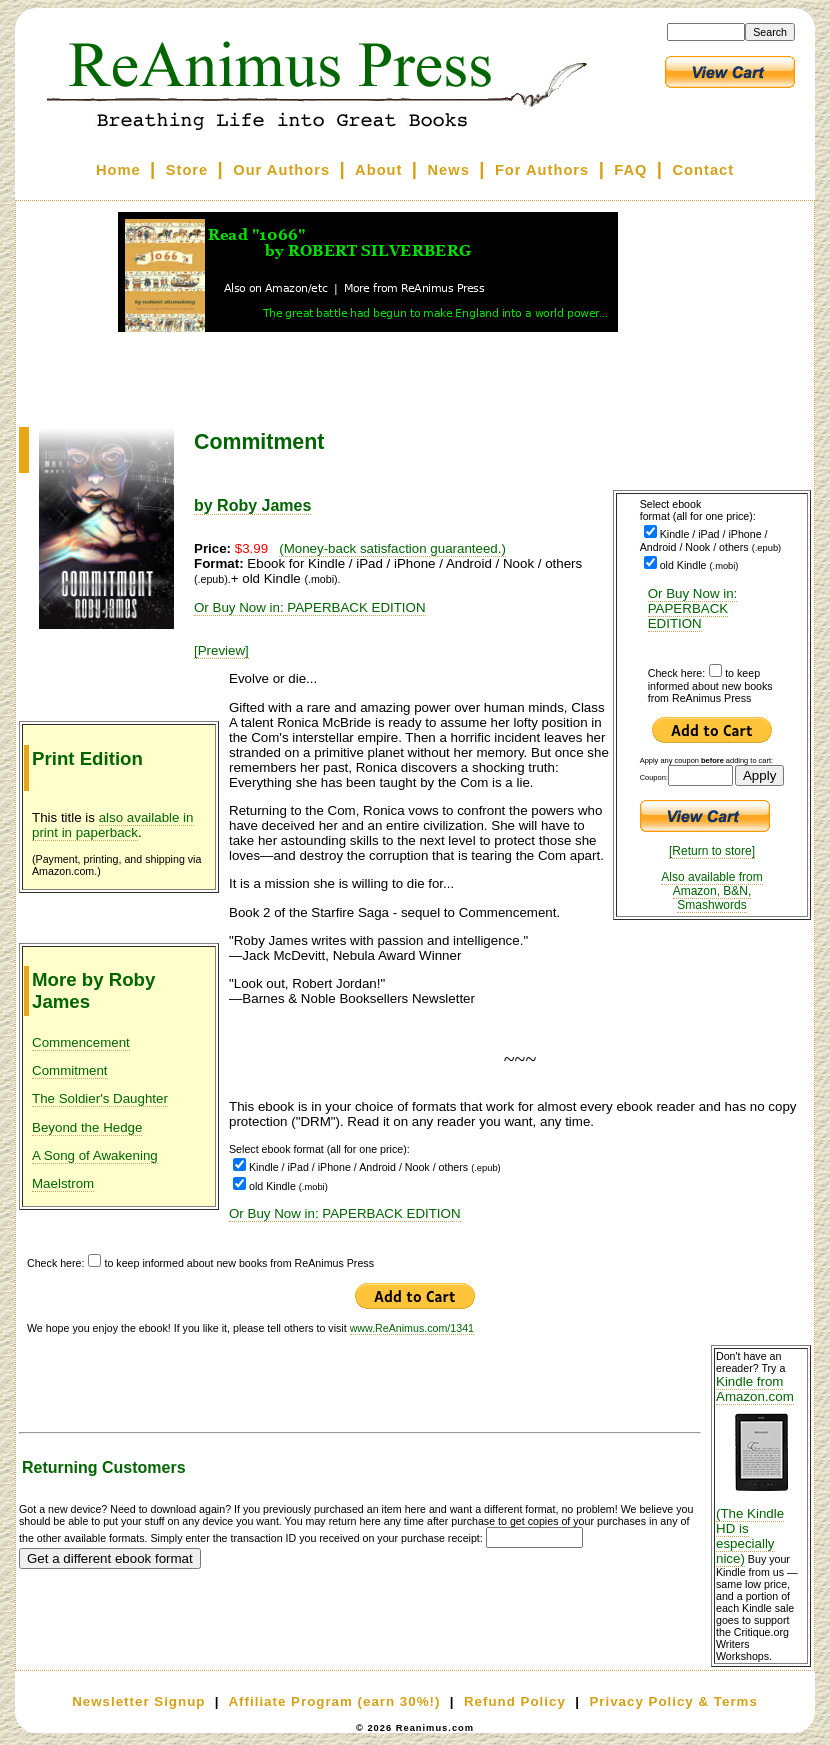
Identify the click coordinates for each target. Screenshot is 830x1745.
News (449, 170)
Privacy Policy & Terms (673, 1701)
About (378, 170)
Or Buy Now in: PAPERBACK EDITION (693, 608)
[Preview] (221, 650)
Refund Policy (515, 1701)
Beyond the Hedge (87, 1127)
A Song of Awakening (95, 1155)
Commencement (81, 1042)
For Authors (542, 170)
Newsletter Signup (138, 1701)
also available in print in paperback (113, 825)
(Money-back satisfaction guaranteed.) (392, 548)
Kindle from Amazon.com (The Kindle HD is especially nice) (761, 1470)
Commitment (70, 1070)
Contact (704, 170)
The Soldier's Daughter (100, 1098)
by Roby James (252, 505)
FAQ (630, 170)
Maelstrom (63, 1183)
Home (118, 170)
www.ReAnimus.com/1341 (412, 1328)
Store (187, 170)
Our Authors (281, 170)
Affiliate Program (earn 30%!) (334, 1701)
